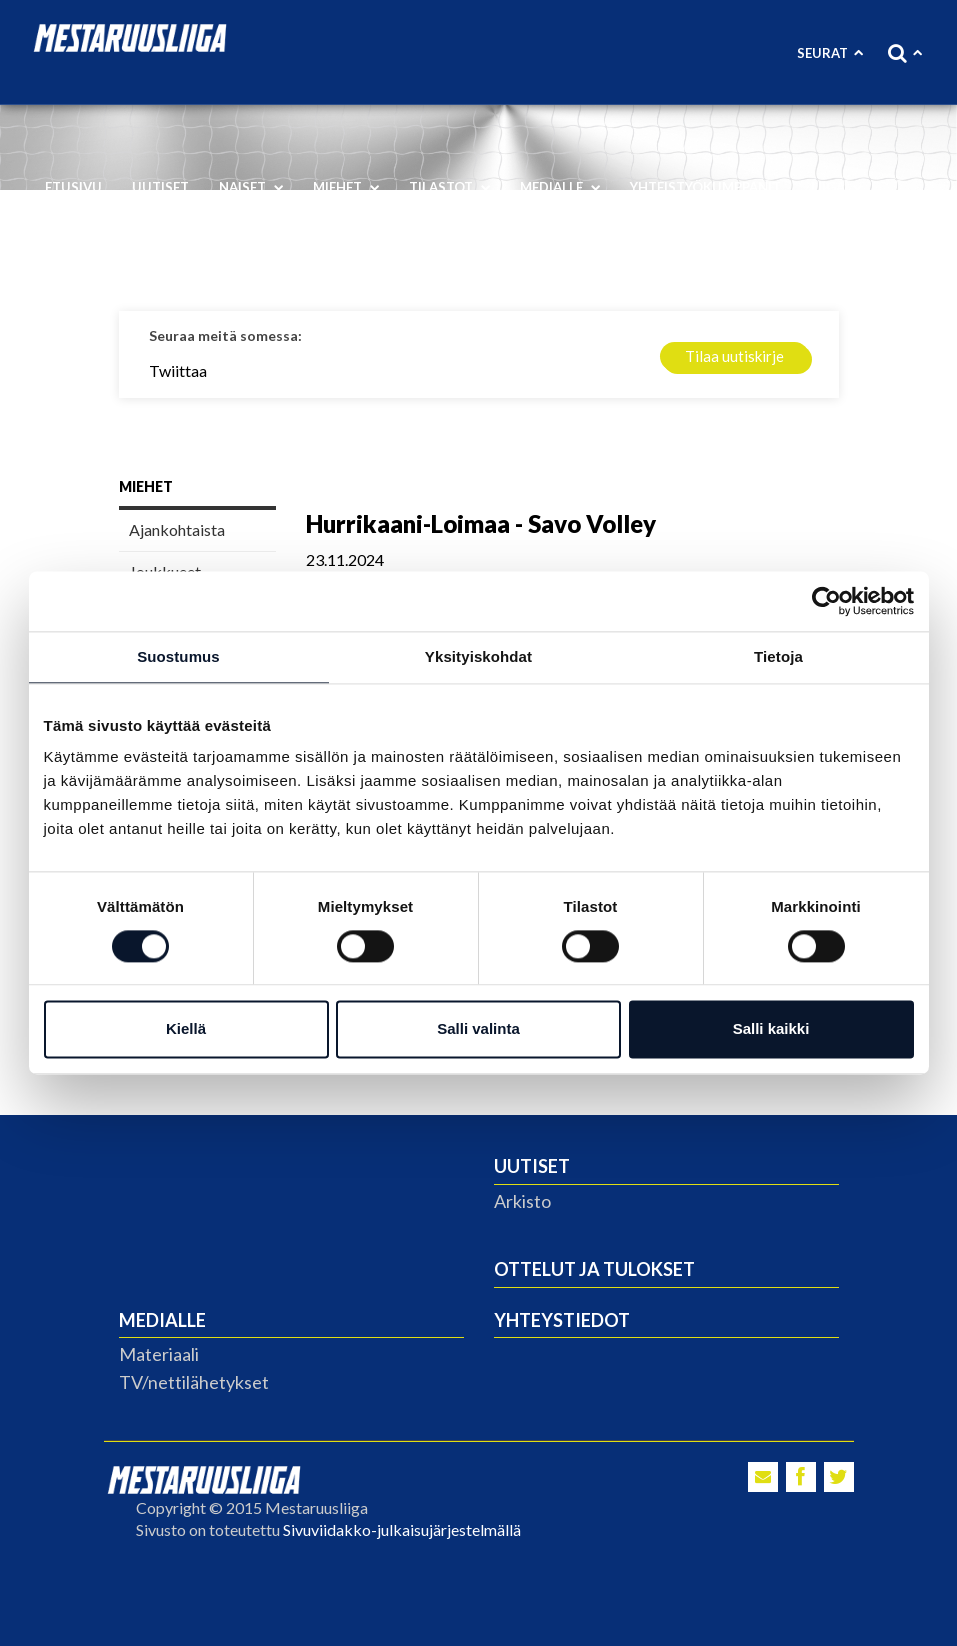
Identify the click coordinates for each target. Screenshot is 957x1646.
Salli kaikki (771, 1029)
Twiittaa (178, 370)
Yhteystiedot (562, 1320)
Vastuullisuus (107, 250)
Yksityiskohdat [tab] (478, 656)
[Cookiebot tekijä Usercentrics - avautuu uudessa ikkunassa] (826, 601)
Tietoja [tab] (778, 656)
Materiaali (159, 1354)
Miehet (346, 187)
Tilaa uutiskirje (734, 356)
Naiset (251, 187)
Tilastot (449, 187)
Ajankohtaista (177, 529)
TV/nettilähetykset (194, 1382)
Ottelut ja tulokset (594, 1269)
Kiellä (186, 1029)
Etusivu (73, 187)
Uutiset (160, 187)
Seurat (830, 53)
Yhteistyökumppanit (705, 187)
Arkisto (522, 1201)
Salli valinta (478, 1029)
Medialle (560, 187)
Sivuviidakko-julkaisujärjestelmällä (402, 1529)
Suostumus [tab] (178, 656)
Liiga (836, 187)
